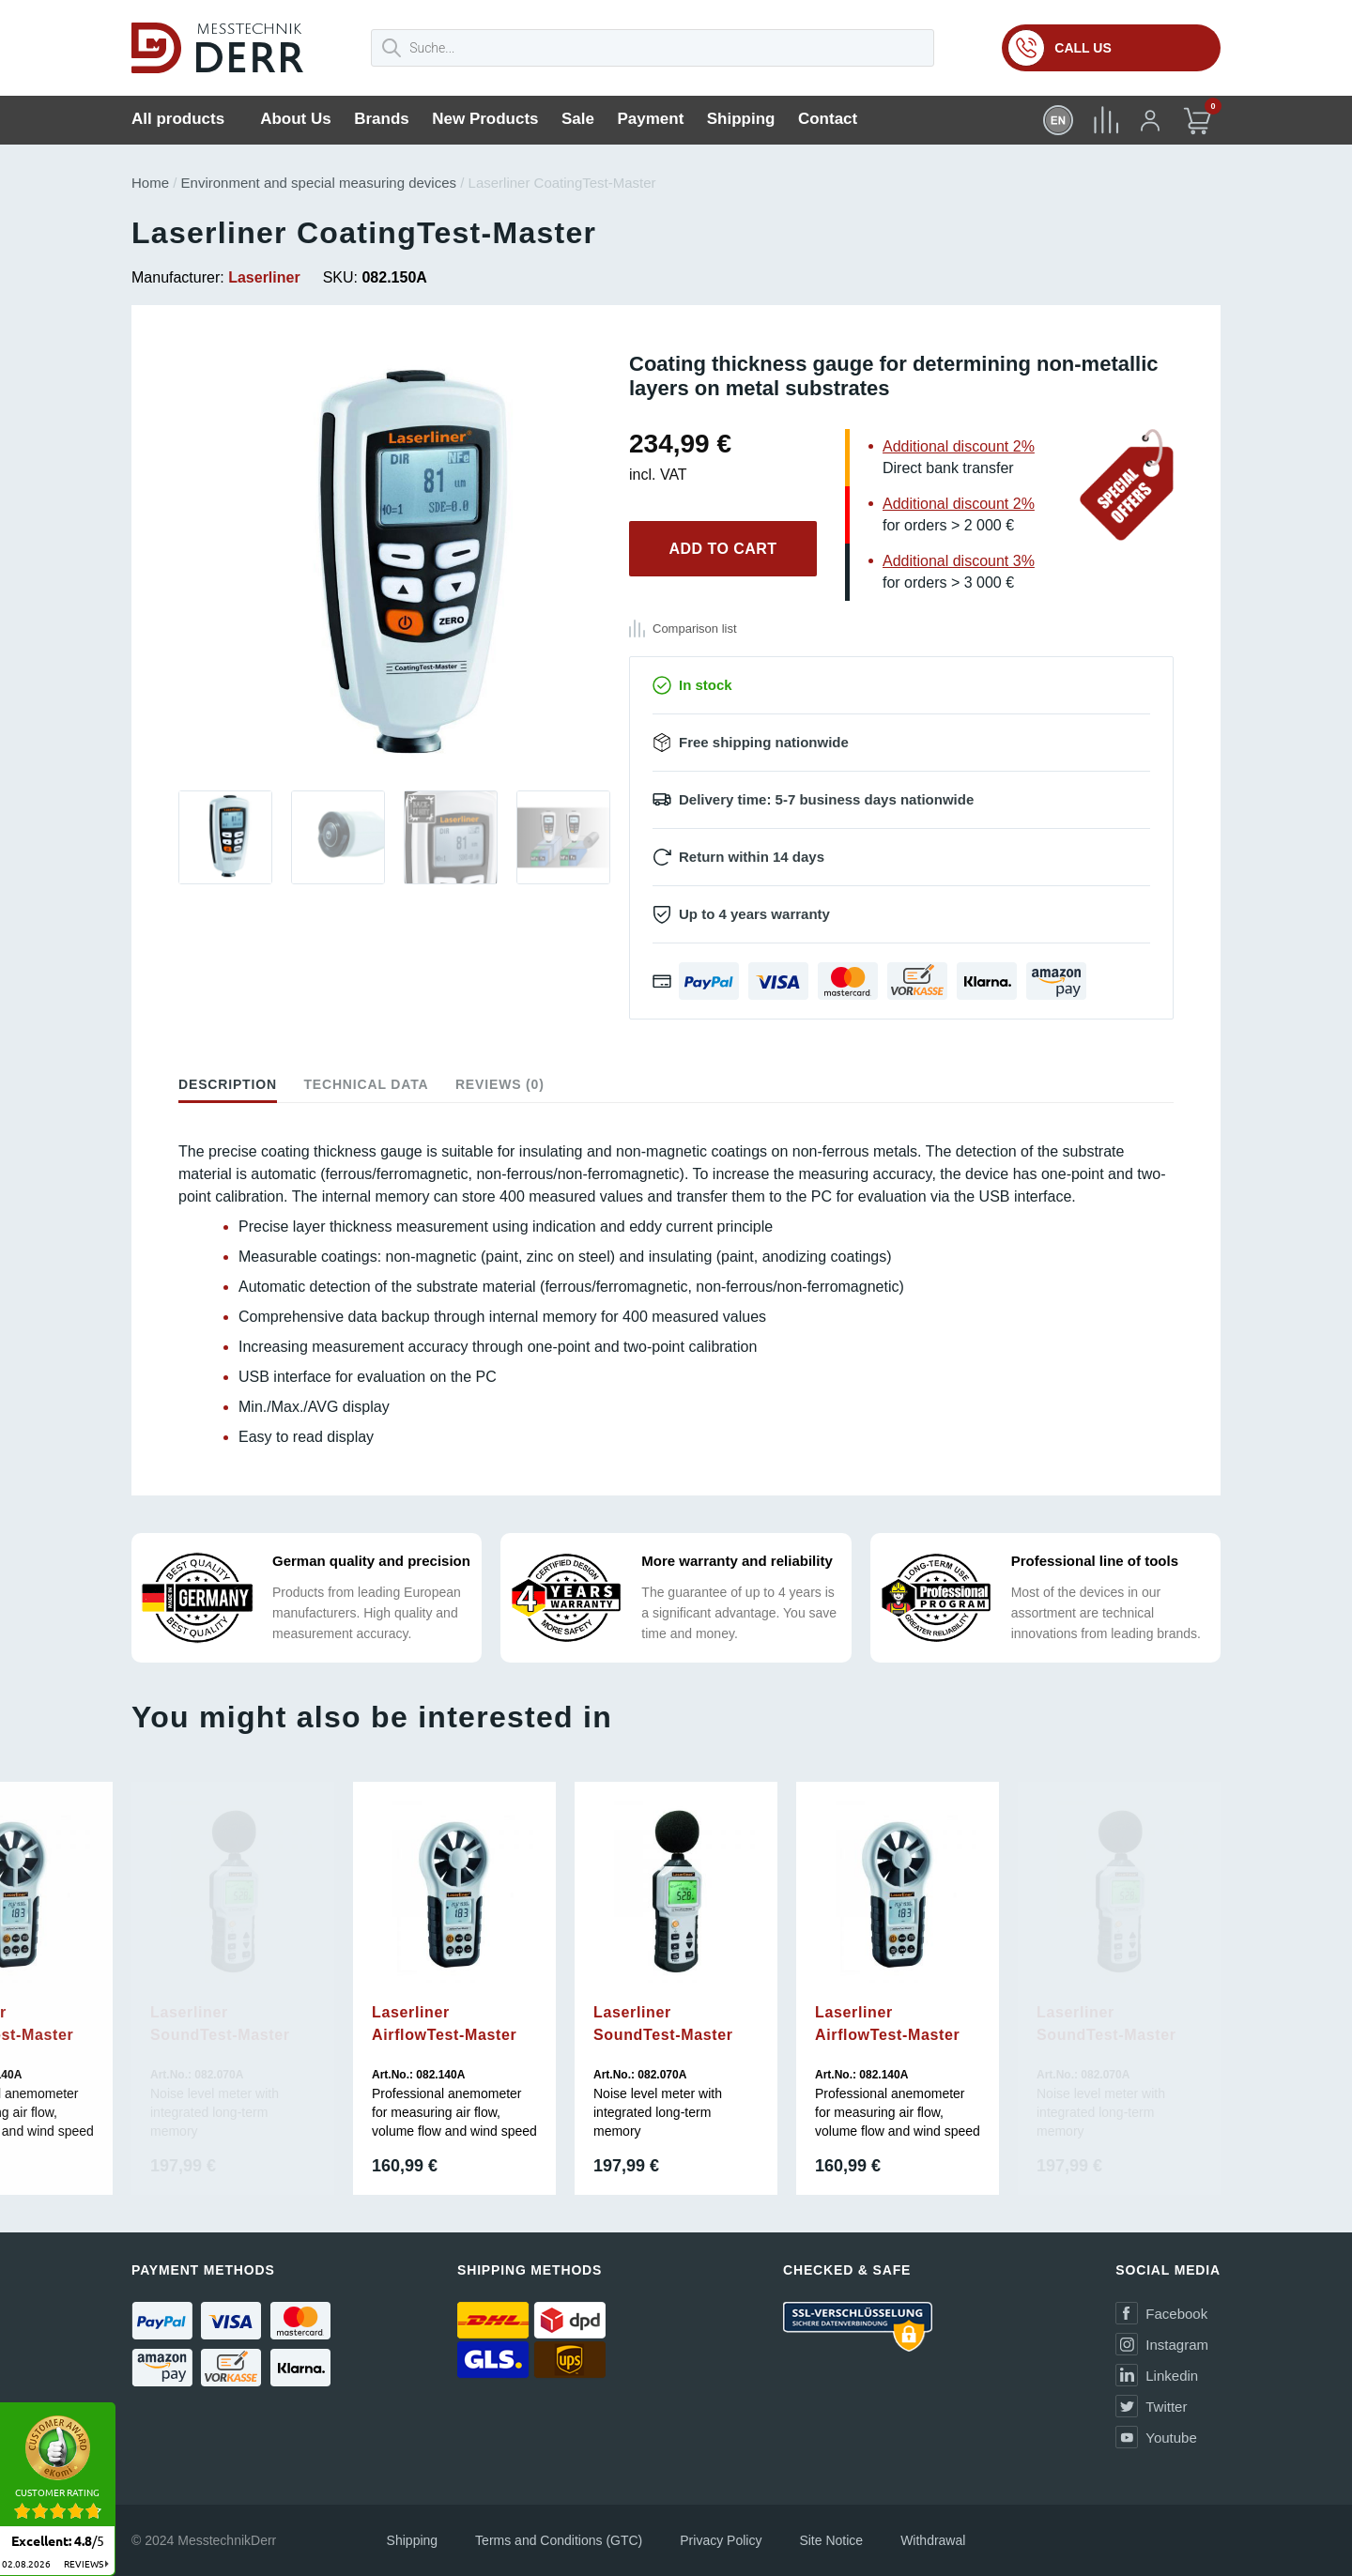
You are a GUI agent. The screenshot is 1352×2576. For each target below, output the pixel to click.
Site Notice (831, 2540)
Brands (381, 119)
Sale (577, 119)
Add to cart (722, 549)
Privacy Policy (720, 2540)
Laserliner (264, 277)
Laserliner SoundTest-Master (220, 2023)
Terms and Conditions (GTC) (558, 2540)
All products (177, 119)
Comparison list (695, 628)
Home (150, 183)
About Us (295, 119)
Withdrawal (932, 2540)
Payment (650, 119)
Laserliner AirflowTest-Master (444, 2023)
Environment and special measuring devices (319, 183)
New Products (485, 119)
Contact (827, 119)
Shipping (741, 119)
